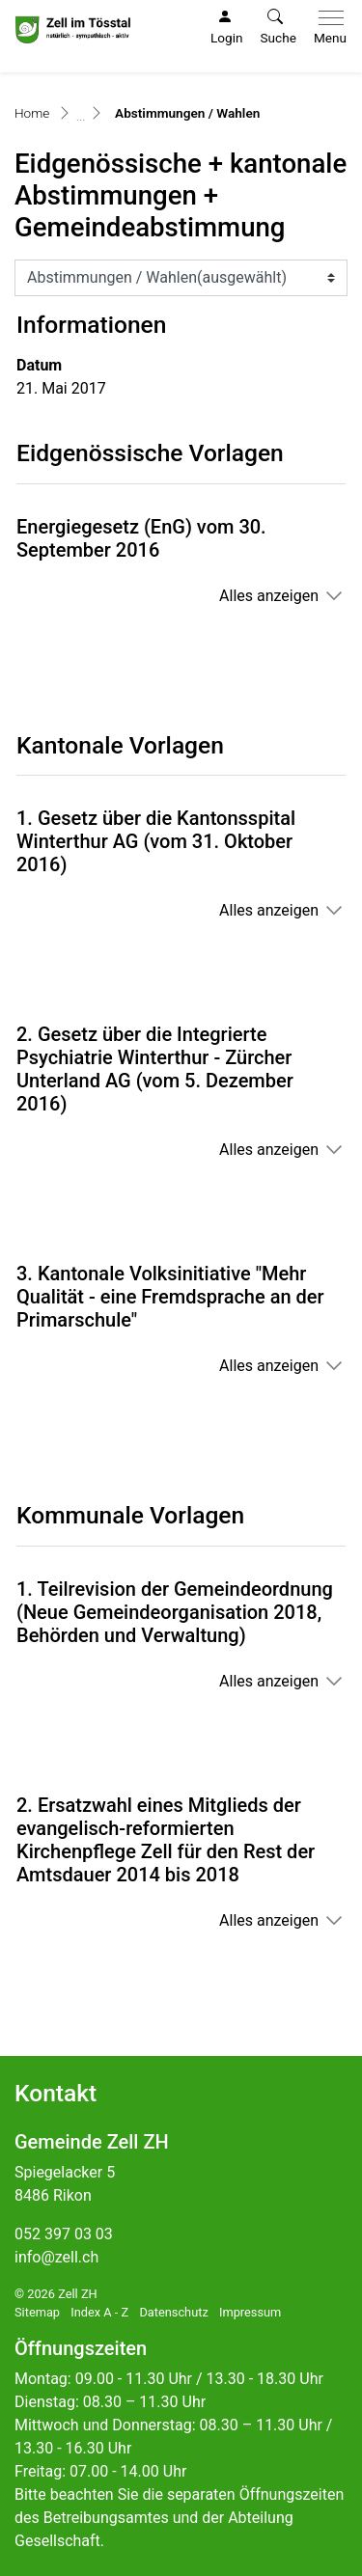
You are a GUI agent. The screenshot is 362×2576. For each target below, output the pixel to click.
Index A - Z (99, 2312)
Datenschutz (173, 2312)
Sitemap (37, 2312)
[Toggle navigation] (326, 28)
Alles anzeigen (269, 596)
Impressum (250, 2312)
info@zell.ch (56, 2257)
